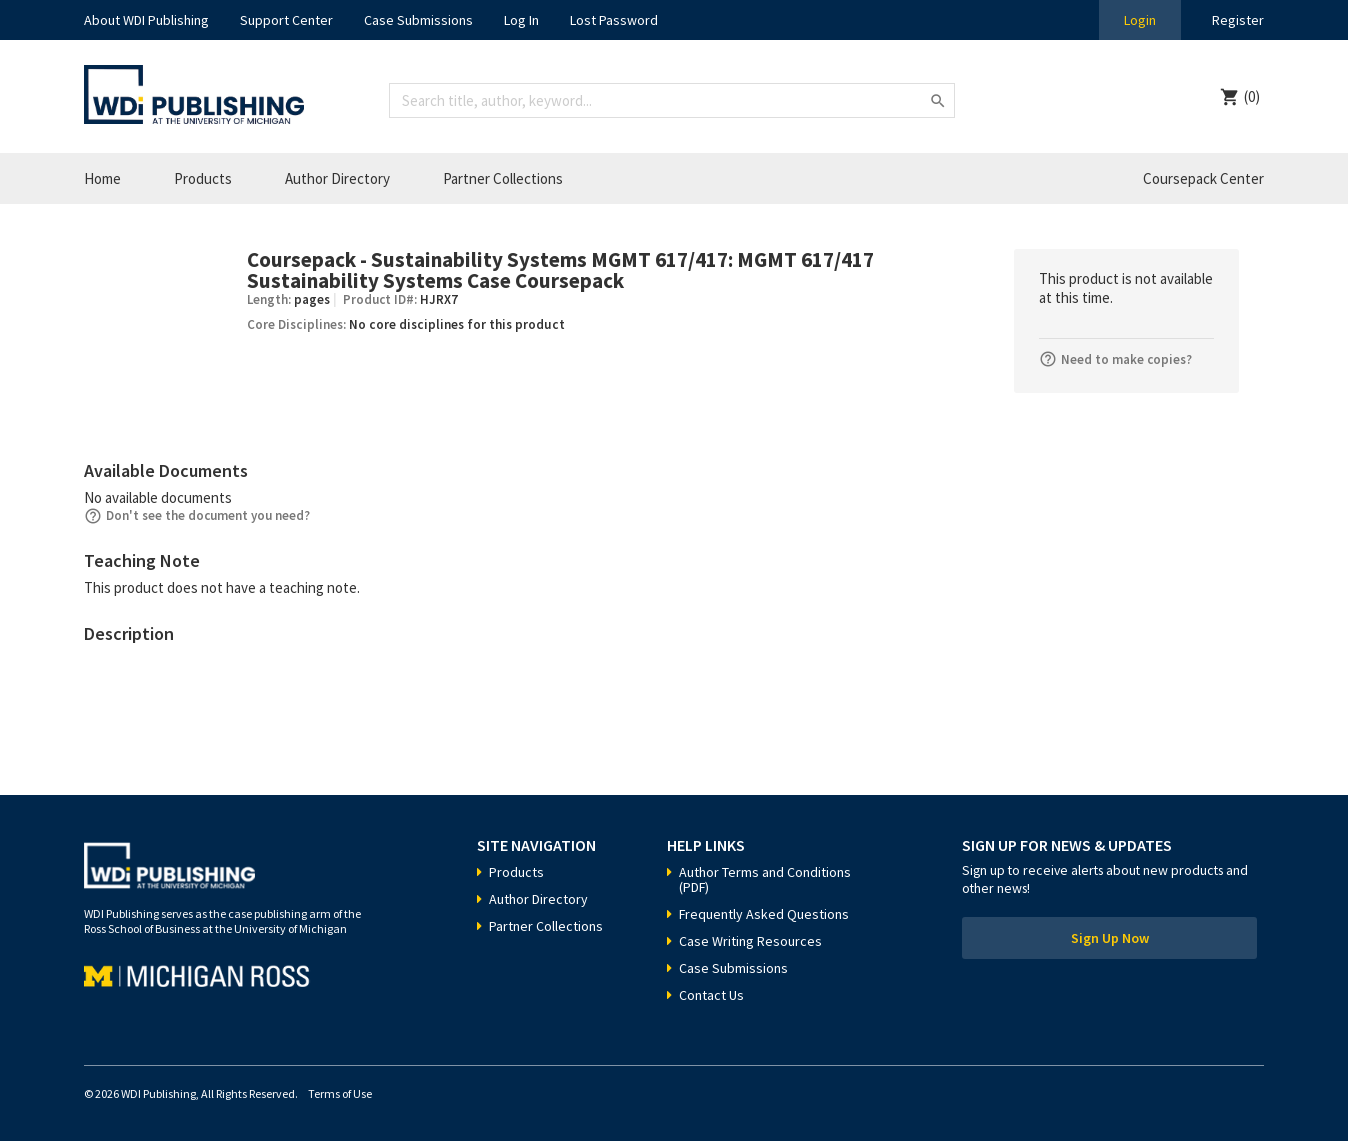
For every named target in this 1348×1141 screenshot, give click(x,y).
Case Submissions (418, 20)
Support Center (286, 20)
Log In (521, 20)
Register (1238, 20)
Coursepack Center (1203, 178)
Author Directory (337, 178)
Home (102, 178)
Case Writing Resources (750, 941)
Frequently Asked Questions (764, 914)
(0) (1252, 96)
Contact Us (711, 995)
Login (1140, 20)
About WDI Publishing (146, 20)
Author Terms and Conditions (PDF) (765, 879)
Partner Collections (503, 178)
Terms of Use (340, 1093)
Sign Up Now (1110, 938)
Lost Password (614, 20)
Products (203, 178)
